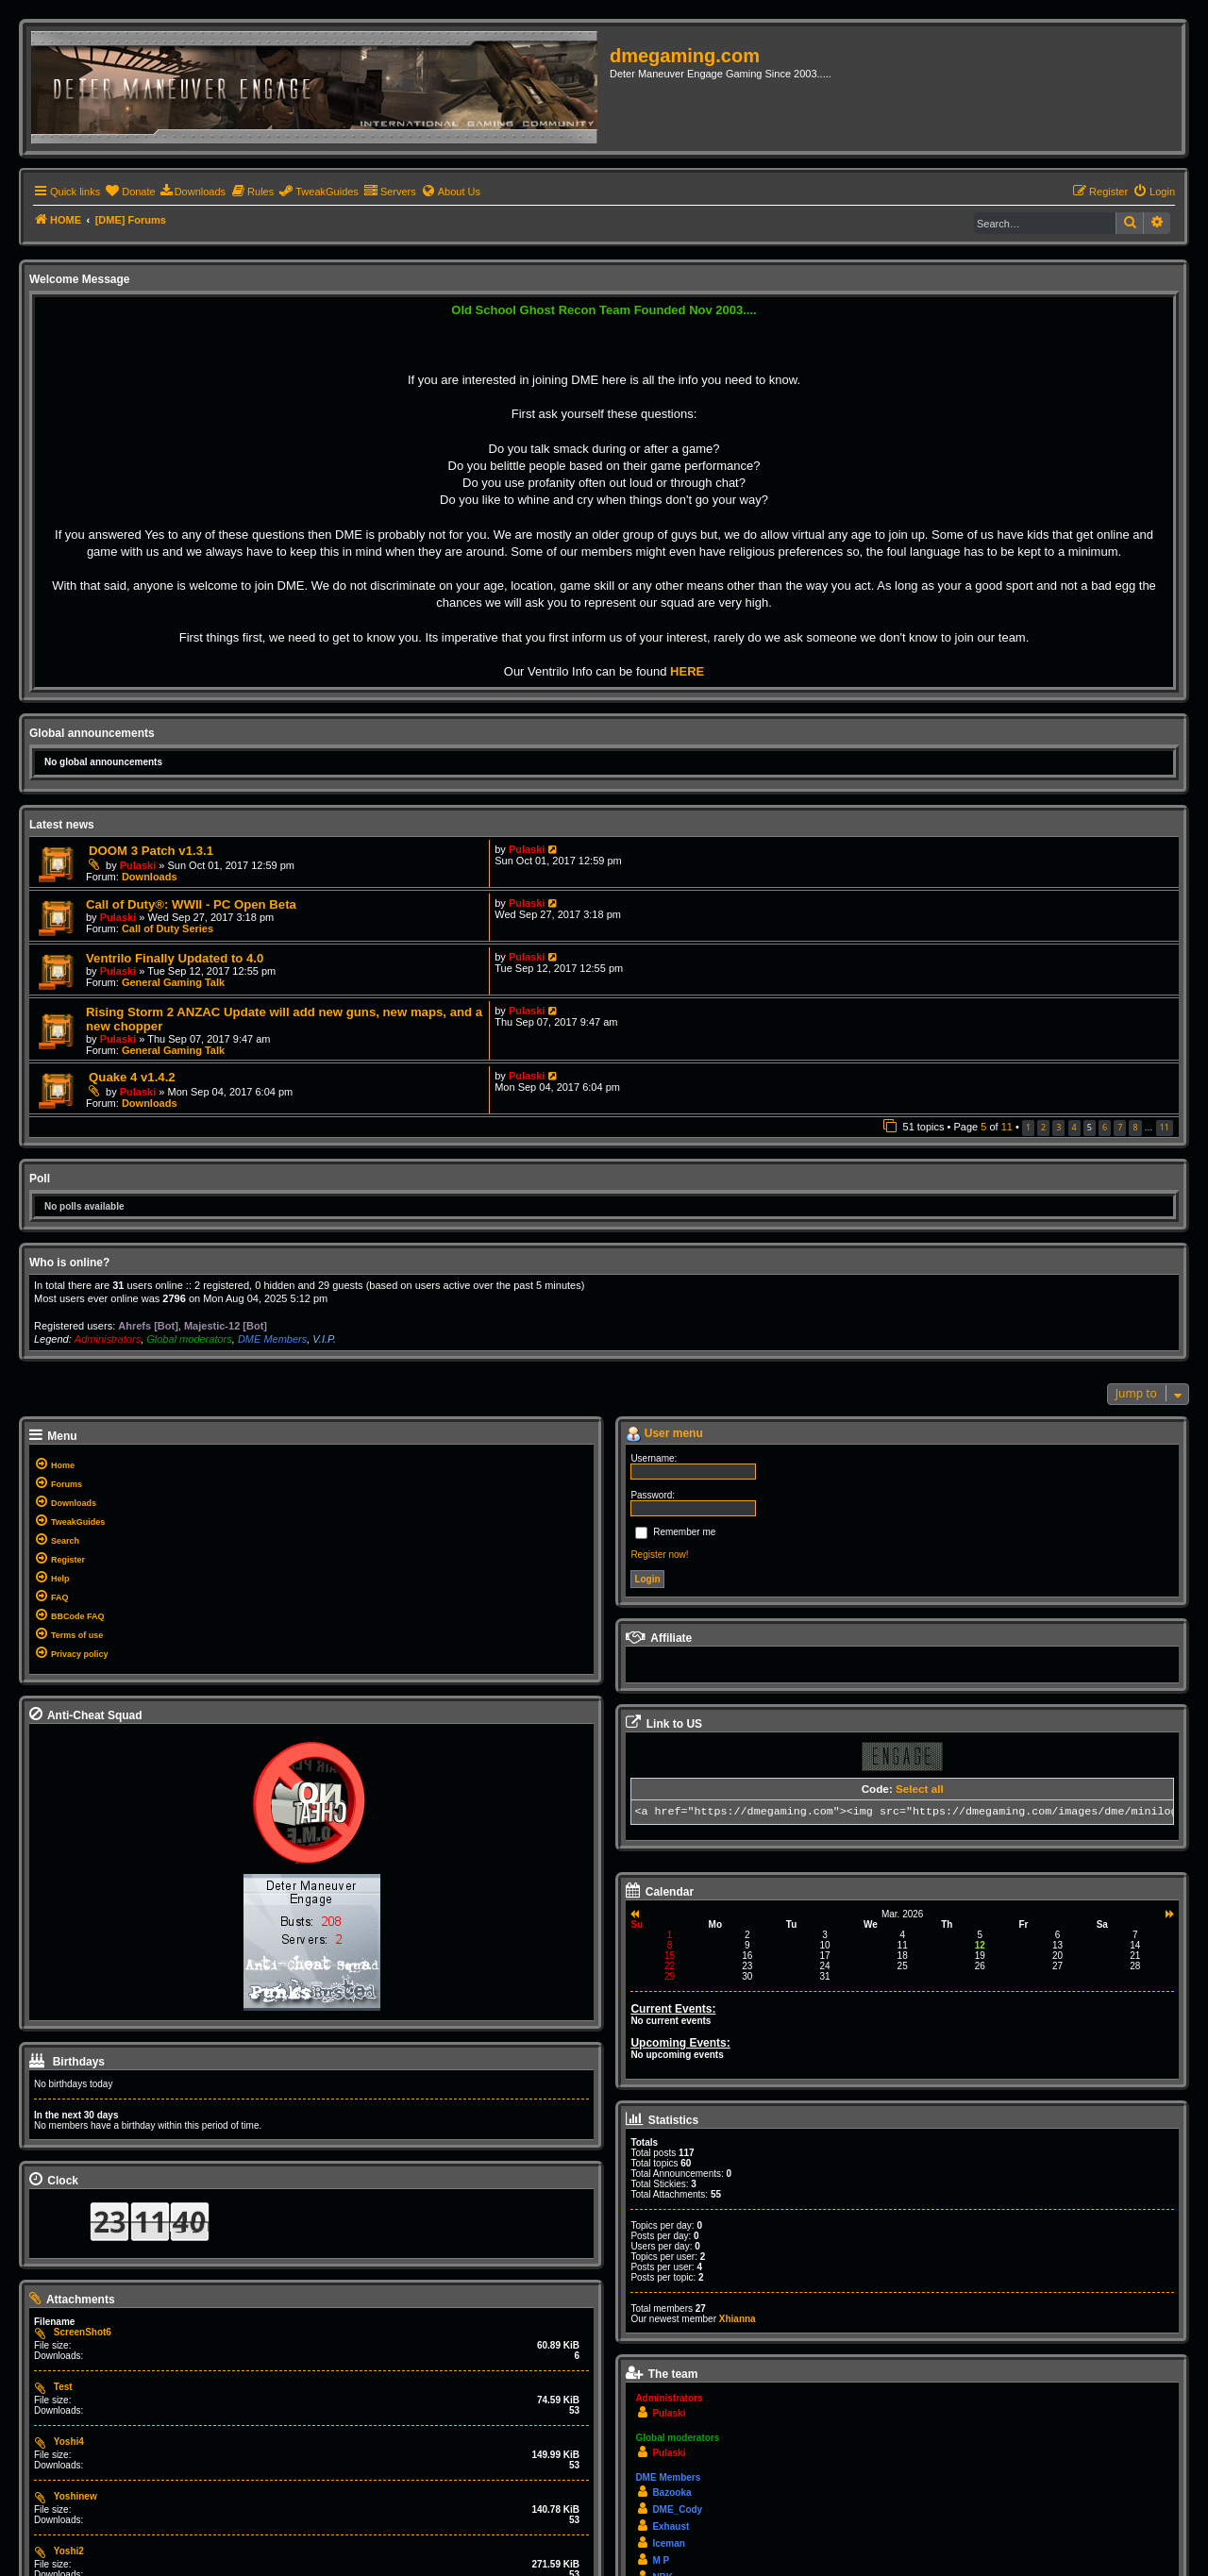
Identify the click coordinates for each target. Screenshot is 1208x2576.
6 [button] (1104, 1127)
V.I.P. (324, 1339)
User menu (664, 1434)
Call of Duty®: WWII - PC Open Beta (191, 904)
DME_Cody (677, 2509)
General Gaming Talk (173, 982)
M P (660, 2560)
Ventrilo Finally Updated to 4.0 (174, 958)
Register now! (659, 1554)
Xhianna (737, 2319)
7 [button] (1119, 1127)
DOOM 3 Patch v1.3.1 (151, 851)
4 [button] (1074, 1127)
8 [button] (1134, 1127)
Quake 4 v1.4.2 (132, 1077)
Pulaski (138, 865)
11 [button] (1164, 1127)
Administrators (108, 1339)
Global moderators (189, 1339)
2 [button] (1043, 1127)
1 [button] (1028, 1127)
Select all (920, 1788)
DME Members (272, 1339)
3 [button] (1058, 1127)
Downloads (149, 876)
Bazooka (671, 2492)
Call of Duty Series (167, 928)
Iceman (668, 2543)
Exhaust (670, 2526)
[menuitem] (130, 191)
